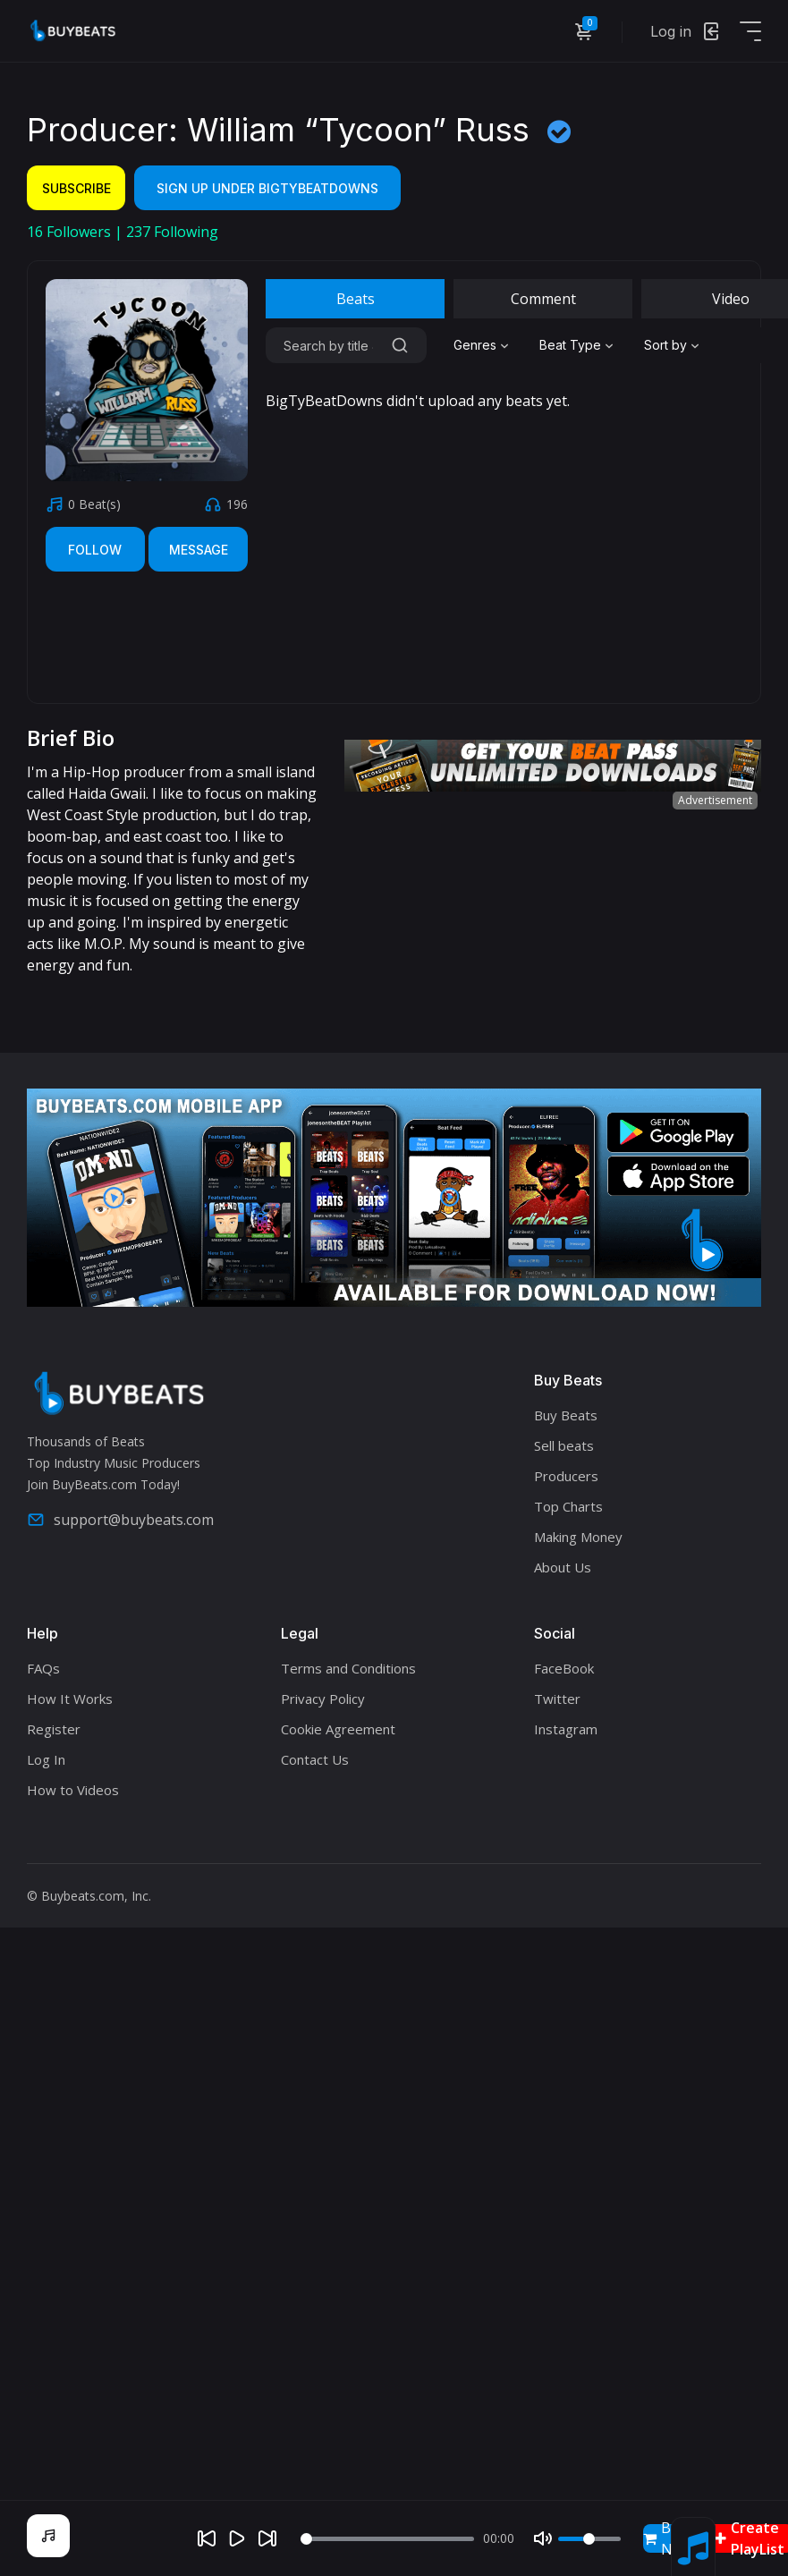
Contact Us (315, 1759)
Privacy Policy (323, 1698)
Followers (70, 232)
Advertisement (715, 800)
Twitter (557, 1698)
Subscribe (76, 188)
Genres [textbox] (474, 344)
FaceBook (564, 1668)
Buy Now (667, 2538)
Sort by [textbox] (665, 344)
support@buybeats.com (120, 1520)
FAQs (43, 1668)
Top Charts (568, 1506)
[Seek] (387, 2538)
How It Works (70, 1698)
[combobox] (483, 345)
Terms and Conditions (348, 1668)
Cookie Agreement (338, 1729)
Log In (46, 1759)
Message (198, 549)
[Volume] (589, 2538)
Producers (566, 1476)
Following (172, 232)
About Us (562, 1567)
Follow (95, 549)
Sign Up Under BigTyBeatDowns (267, 188)
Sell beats (564, 1445)
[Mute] (543, 2538)
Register (53, 1729)
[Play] (237, 2538)
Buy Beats (565, 1415)
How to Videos (73, 1790)
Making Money (578, 1537)
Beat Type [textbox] (570, 344)
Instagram (565, 1729)
